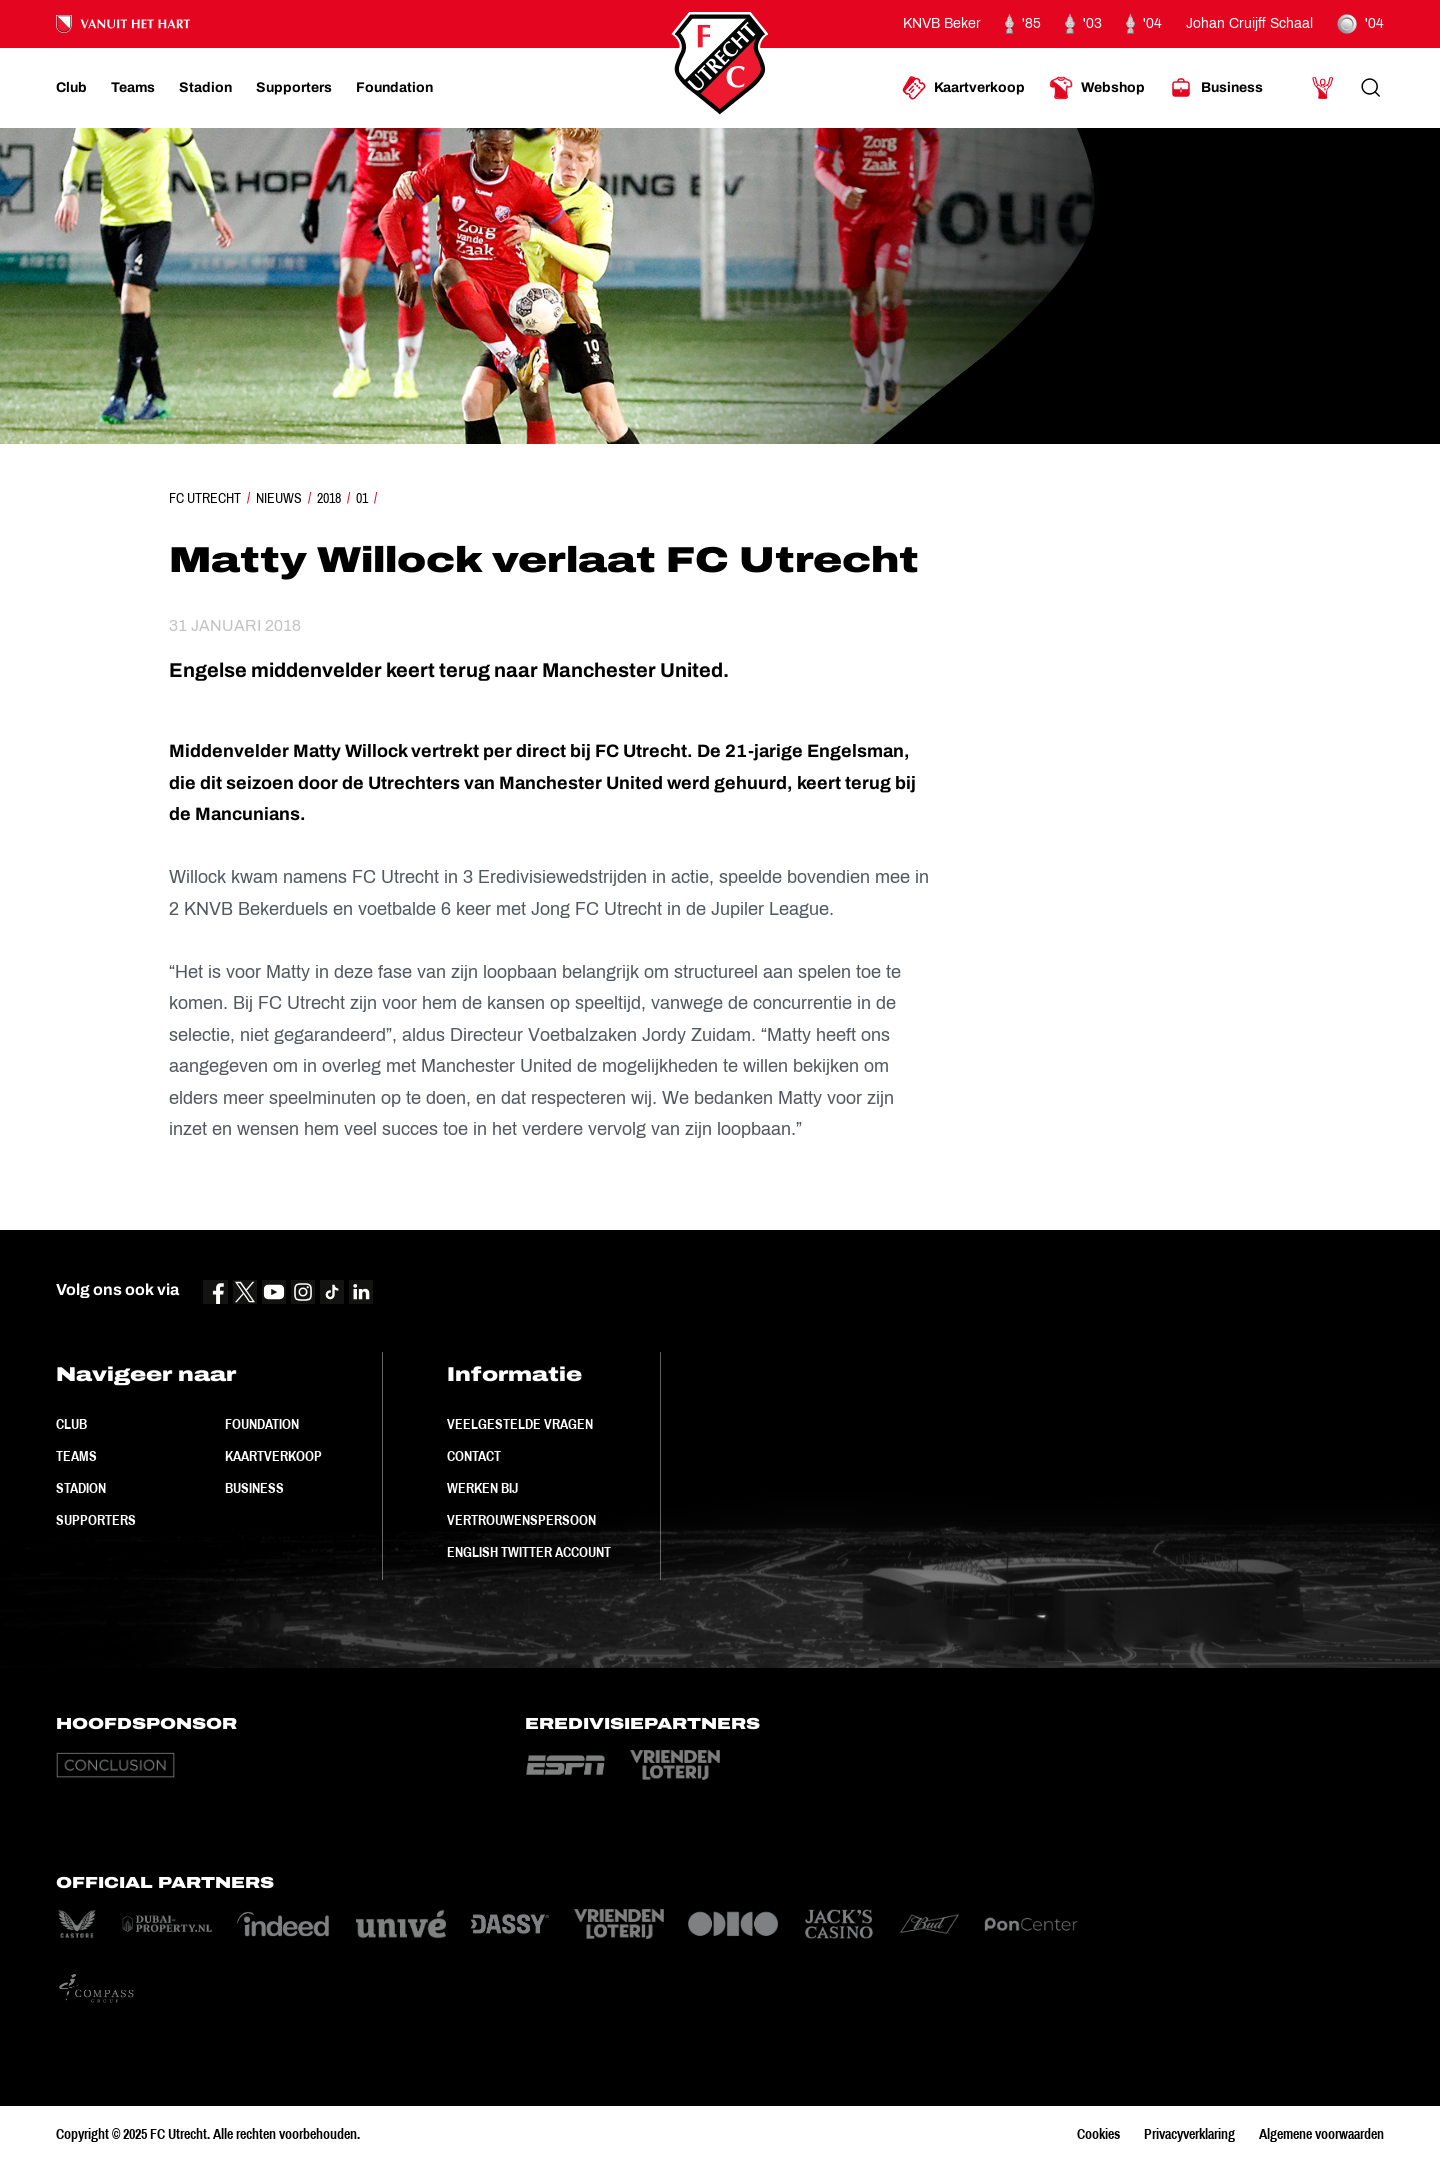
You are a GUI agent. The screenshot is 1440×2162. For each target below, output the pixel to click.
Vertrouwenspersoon (521, 1520)
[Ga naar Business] (1216, 88)
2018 (329, 498)
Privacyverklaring (1189, 2134)
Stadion (81, 1488)
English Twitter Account (529, 1552)
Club (71, 1424)
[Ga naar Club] (71, 88)
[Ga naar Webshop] (1097, 88)
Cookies (1098, 2134)
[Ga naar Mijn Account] (1323, 88)
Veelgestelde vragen (520, 1424)
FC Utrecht (205, 498)
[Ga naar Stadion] (205, 88)
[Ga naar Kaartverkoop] (963, 88)
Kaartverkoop (273, 1456)
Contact (474, 1456)
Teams (76, 1456)
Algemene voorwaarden (1321, 2134)
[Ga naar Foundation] (394, 88)
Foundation (262, 1424)
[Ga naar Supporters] (294, 88)
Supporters (96, 1520)
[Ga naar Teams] (133, 88)
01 (362, 498)
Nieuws (279, 498)
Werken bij (482, 1488)
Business (254, 1488)
